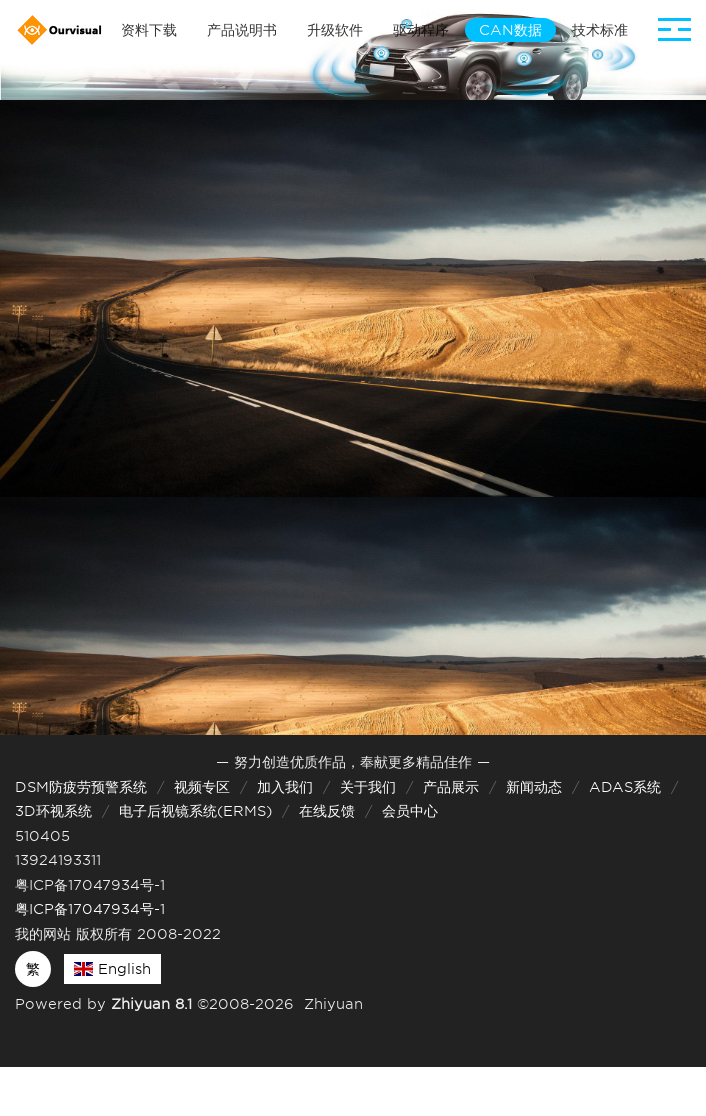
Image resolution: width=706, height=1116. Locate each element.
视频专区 (202, 787)
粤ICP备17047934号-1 (90, 909)
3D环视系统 (53, 811)
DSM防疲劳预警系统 (81, 787)
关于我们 (368, 787)
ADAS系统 (625, 787)
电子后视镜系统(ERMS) (195, 811)
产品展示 (451, 787)
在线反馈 (327, 811)
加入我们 (285, 787)
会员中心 (410, 811)
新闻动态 (534, 787)
